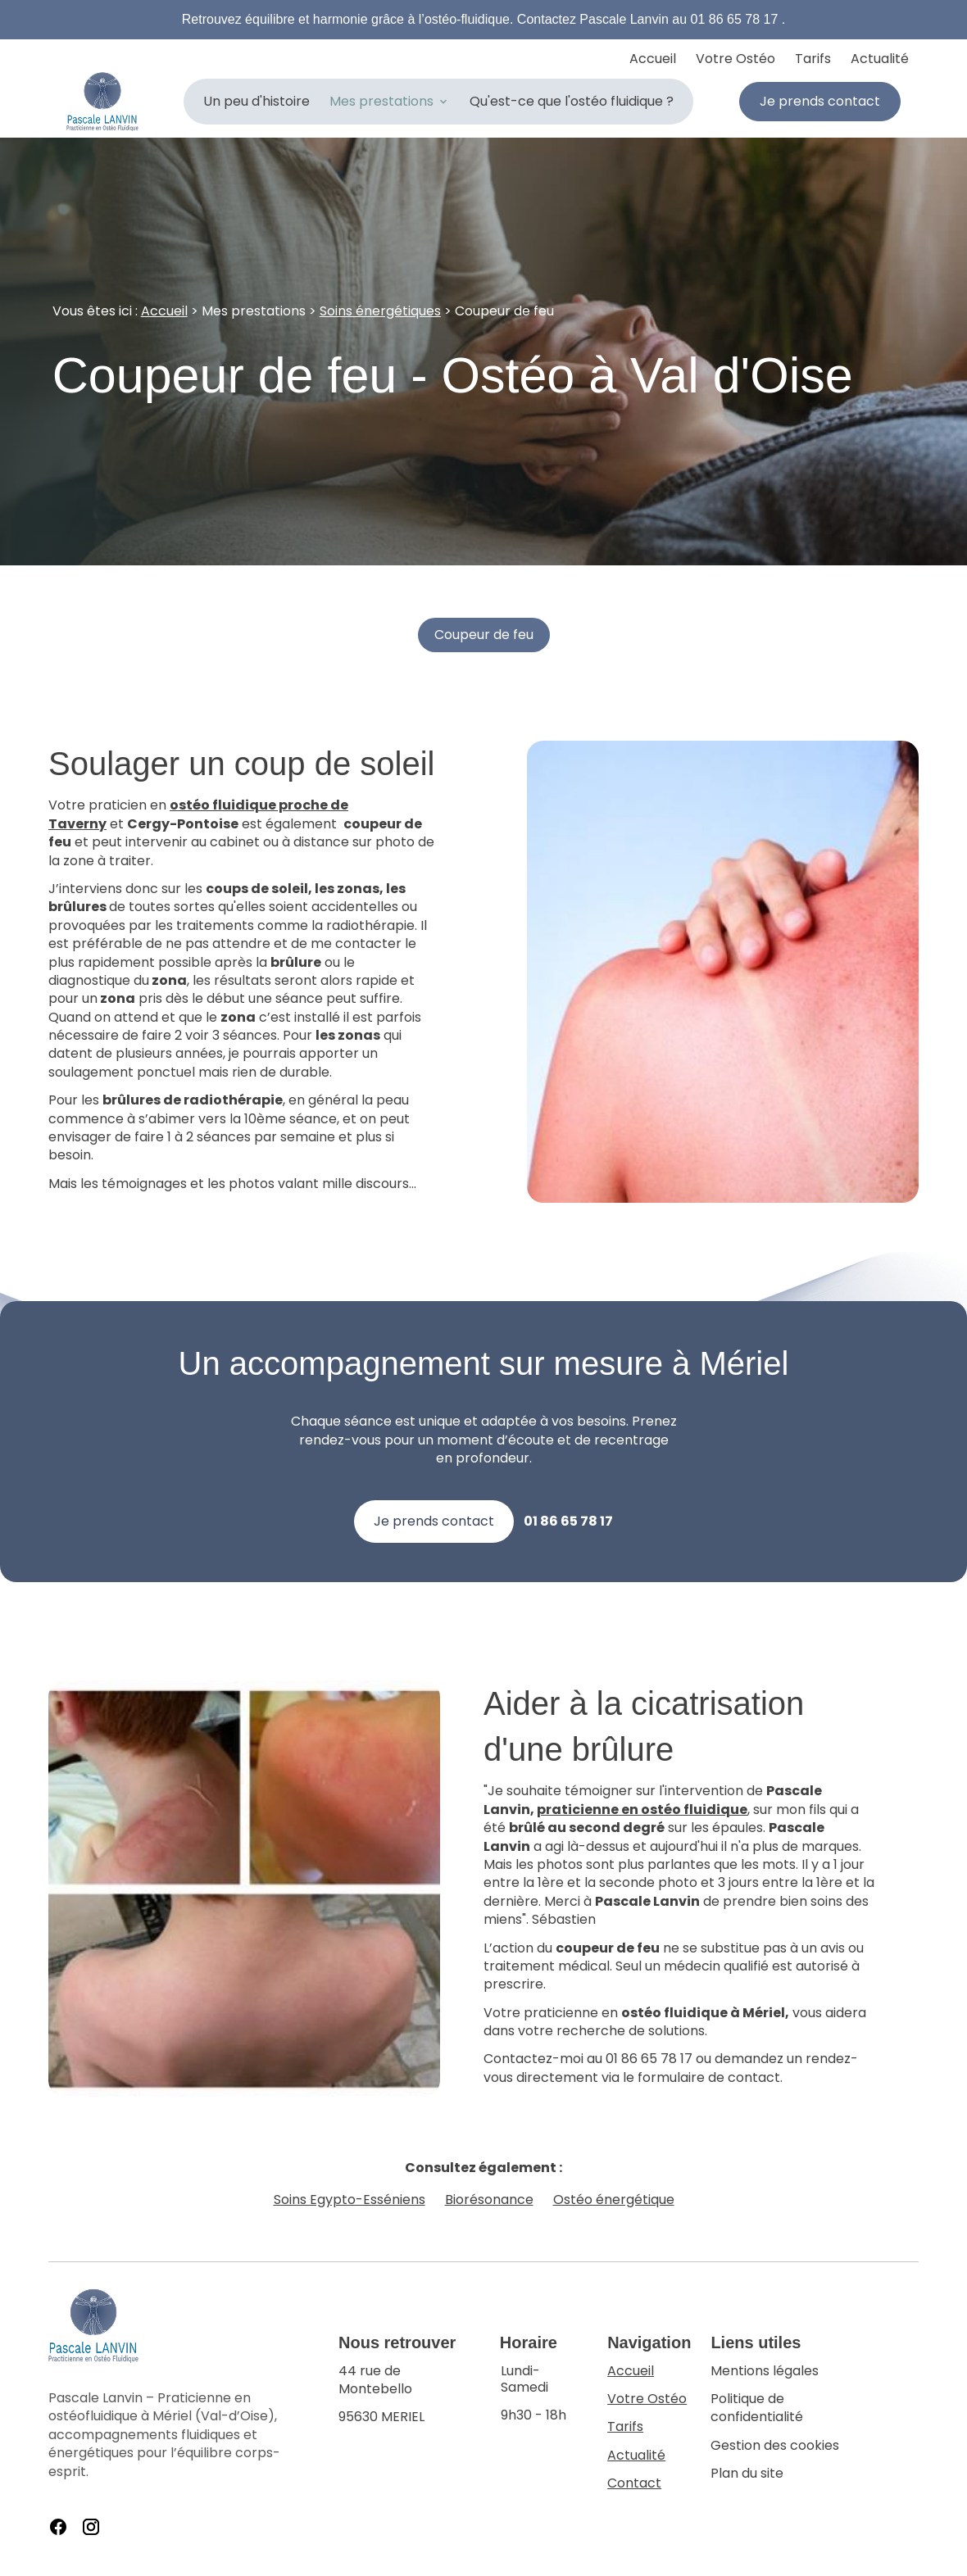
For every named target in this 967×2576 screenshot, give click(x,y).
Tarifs (813, 58)
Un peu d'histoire (256, 101)
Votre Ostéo (735, 58)
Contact (634, 2483)
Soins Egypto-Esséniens (349, 2199)
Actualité (880, 58)
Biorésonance (489, 2199)
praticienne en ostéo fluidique (642, 1809)
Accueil (652, 58)
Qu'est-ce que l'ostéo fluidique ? (572, 101)
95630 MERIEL (409, 2394)
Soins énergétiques (380, 311)
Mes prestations (381, 101)
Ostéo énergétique (613, 2199)
